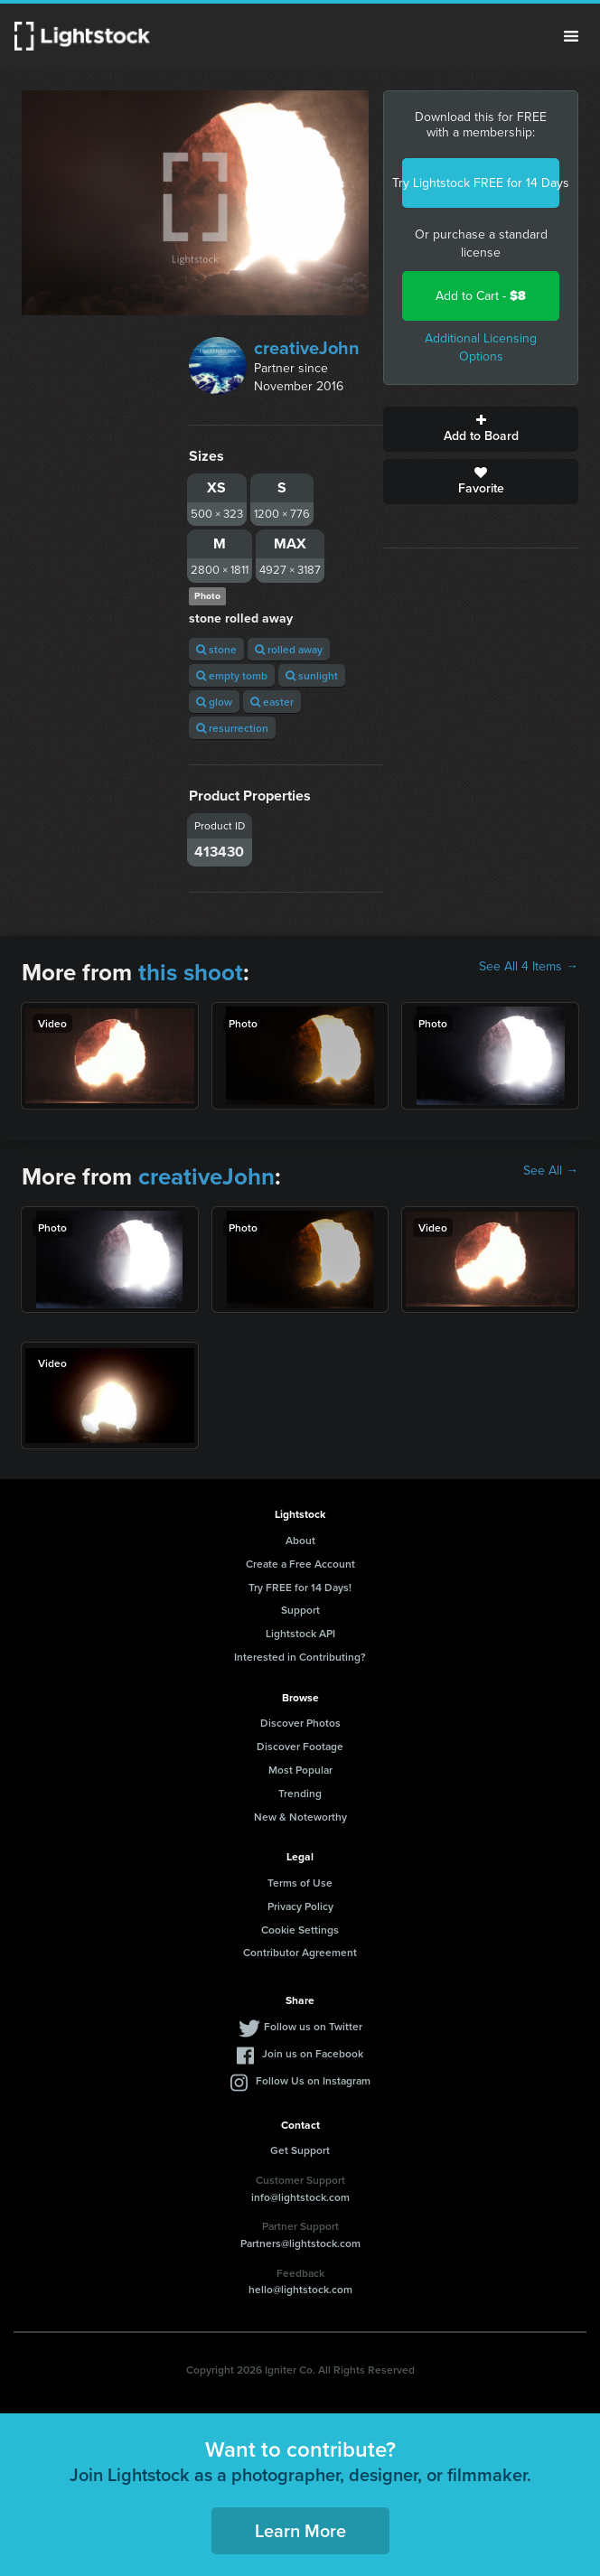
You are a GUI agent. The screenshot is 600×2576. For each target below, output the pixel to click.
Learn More (300, 2530)
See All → (550, 1171)
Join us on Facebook (312, 2053)
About (300, 1540)
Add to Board (481, 429)
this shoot (190, 972)
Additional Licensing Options (481, 347)
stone (216, 649)
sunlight (312, 675)
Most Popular (300, 1769)
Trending (300, 1793)
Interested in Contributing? (300, 1656)
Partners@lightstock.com (300, 2243)
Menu (571, 36)
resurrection (232, 727)
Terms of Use (300, 1882)
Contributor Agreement (300, 1952)
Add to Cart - (481, 295)
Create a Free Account (300, 1563)
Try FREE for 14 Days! (300, 1587)
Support (300, 1609)
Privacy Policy (300, 1906)
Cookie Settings (300, 1929)
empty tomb (231, 675)
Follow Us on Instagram (313, 2080)
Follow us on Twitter (313, 2026)
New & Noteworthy (300, 1816)
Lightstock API (300, 1633)
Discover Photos (300, 1722)
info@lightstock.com (300, 2197)
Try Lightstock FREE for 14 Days (480, 182)
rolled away (289, 649)
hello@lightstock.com (300, 2289)
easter (272, 701)
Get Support (300, 2150)
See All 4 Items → (528, 967)
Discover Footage (300, 1746)
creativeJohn (307, 347)
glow (214, 701)
